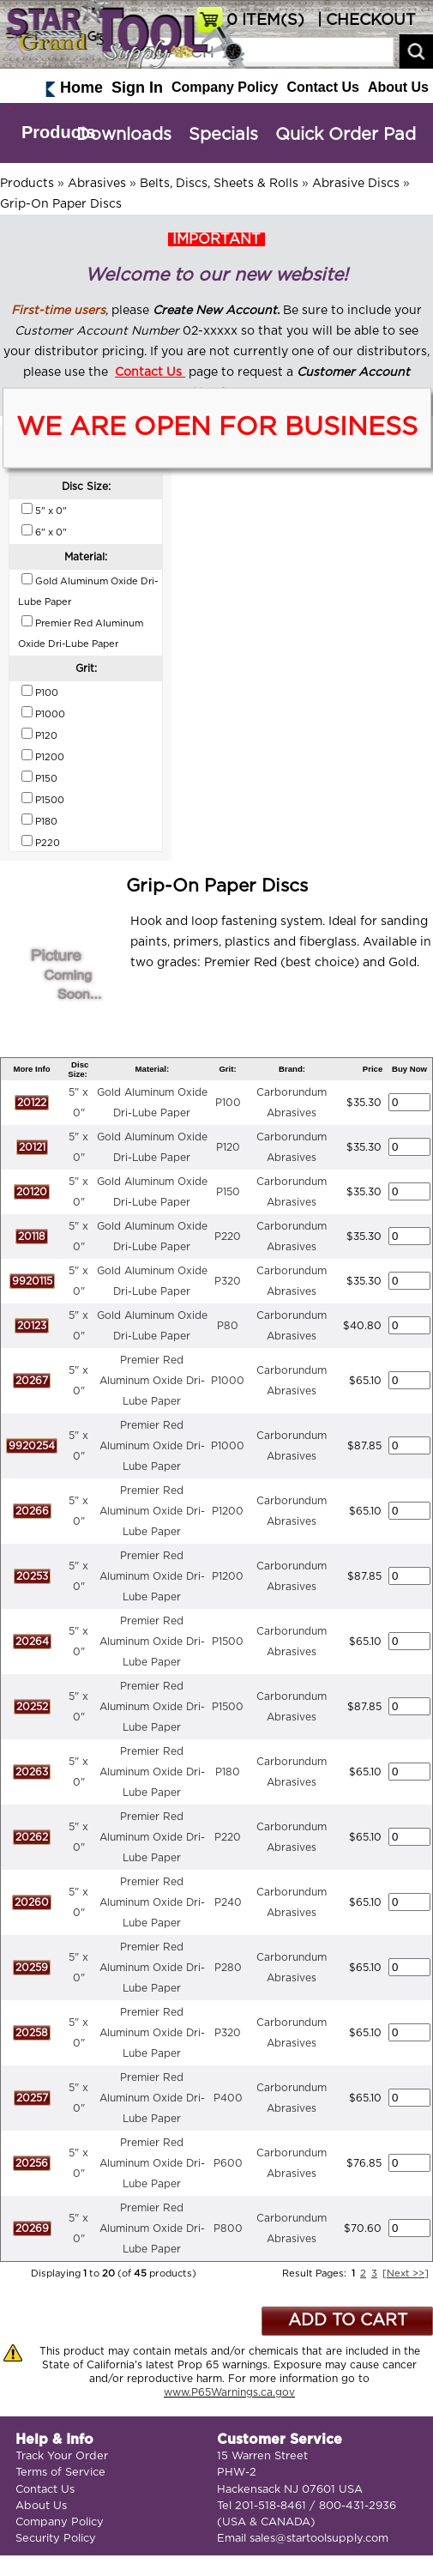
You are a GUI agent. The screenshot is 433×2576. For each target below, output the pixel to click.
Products (58, 132)
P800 (228, 2228)
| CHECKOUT (364, 20)
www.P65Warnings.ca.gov (229, 2392)
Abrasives (97, 184)
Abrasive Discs (356, 184)
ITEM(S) (265, 20)
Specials (223, 134)
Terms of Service (60, 2472)
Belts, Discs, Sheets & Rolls (219, 184)
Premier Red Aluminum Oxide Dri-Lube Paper (152, 1380)
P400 (228, 2098)
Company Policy (224, 87)
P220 (227, 1236)
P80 (227, 1326)
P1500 (228, 1641)
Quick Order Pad (345, 134)
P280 (228, 1967)
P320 (227, 1281)
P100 (228, 1103)
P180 (227, 1772)
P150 (228, 1192)
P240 (228, 1902)
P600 (228, 2163)
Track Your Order (61, 2456)
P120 (228, 1147)
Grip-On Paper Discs (61, 204)
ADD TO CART (347, 2321)
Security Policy (55, 2538)
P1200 (228, 1511)
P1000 (227, 1381)
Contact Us (322, 87)
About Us (398, 87)
